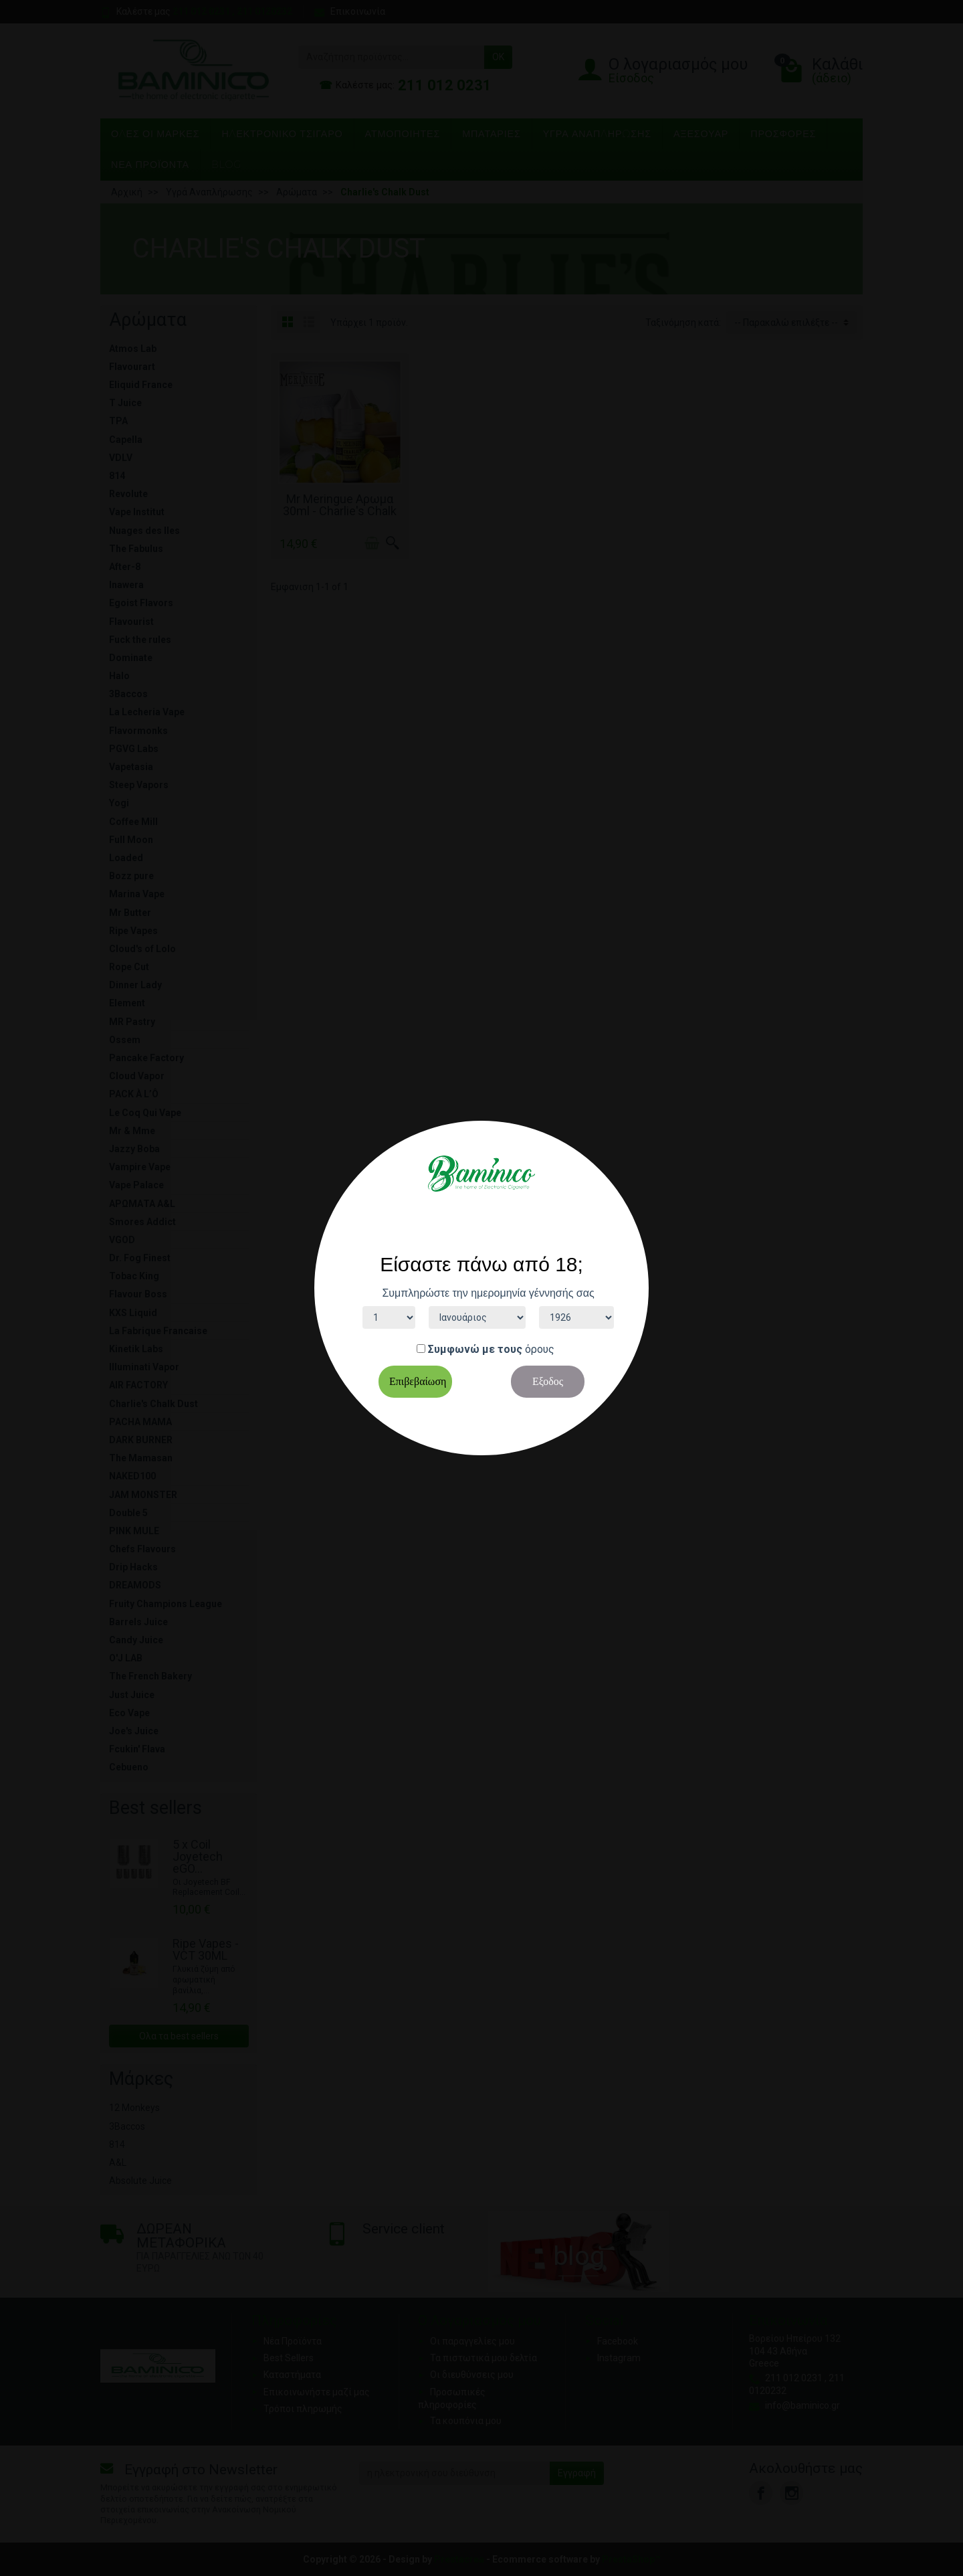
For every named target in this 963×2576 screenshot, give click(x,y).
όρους (539, 1349)
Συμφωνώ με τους (475, 1349)
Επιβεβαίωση (417, 1381)
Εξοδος (547, 1381)
